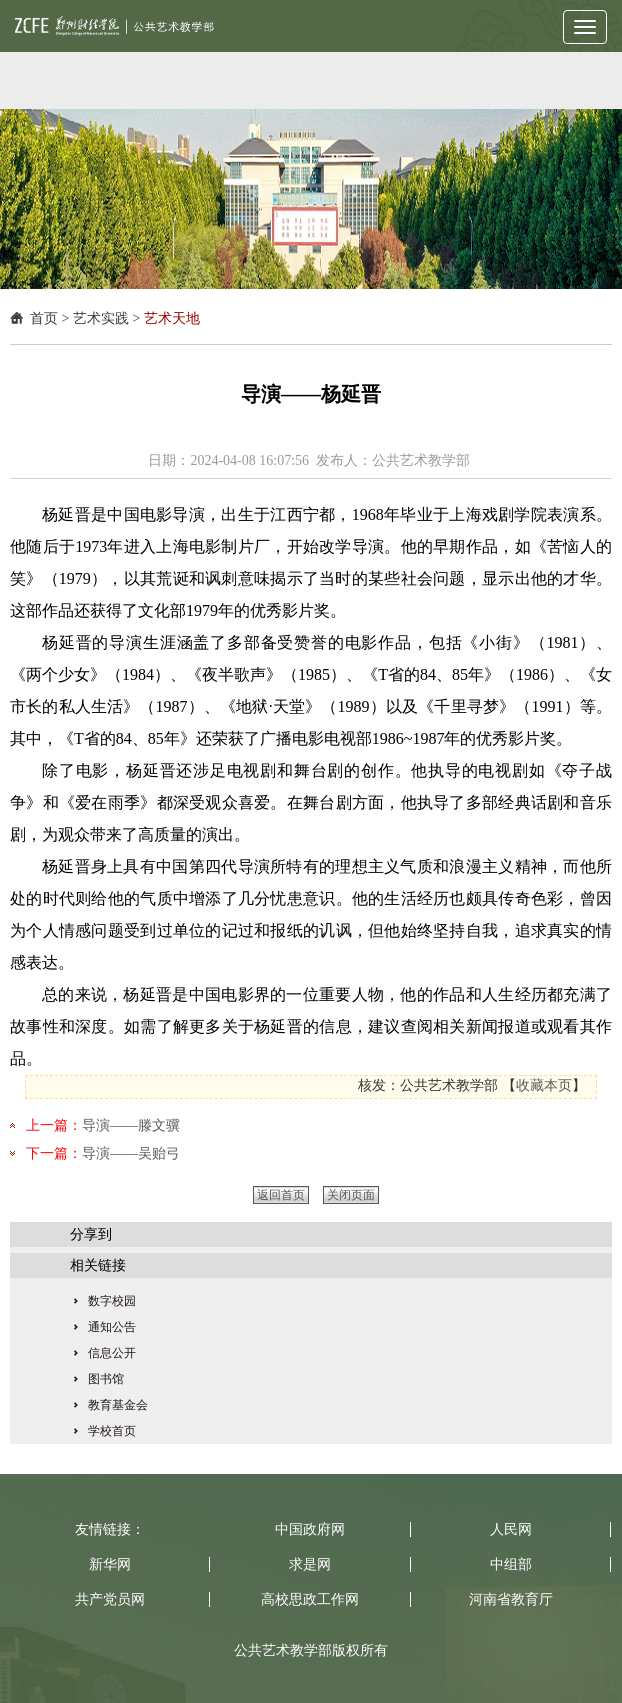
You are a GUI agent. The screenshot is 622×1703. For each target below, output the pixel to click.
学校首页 (112, 1431)
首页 (44, 318)
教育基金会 (118, 1405)
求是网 (310, 1564)
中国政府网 (310, 1529)
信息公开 (112, 1353)
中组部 (511, 1564)
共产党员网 (110, 1599)
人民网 (511, 1529)
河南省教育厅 (511, 1599)
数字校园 (112, 1301)
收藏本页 (544, 1085)
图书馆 (106, 1379)
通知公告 (112, 1327)
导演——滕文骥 (131, 1125)
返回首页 (281, 1195)
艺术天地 (172, 318)
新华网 (110, 1564)
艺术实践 (101, 318)
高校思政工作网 (310, 1599)
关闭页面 (351, 1195)
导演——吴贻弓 (131, 1153)
